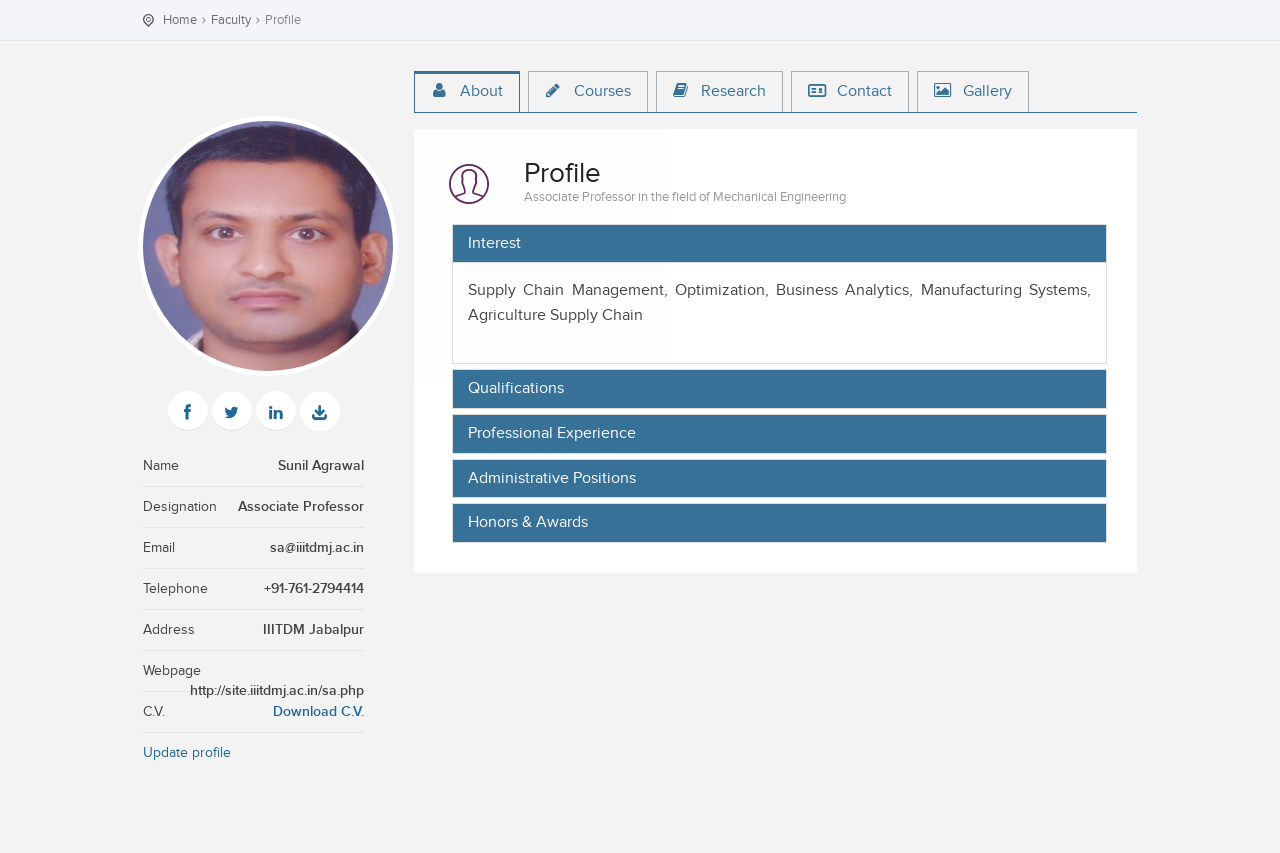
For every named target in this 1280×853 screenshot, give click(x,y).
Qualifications (516, 389)
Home (180, 20)
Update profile (187, 753)
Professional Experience (552, 434)
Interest (494, 244)
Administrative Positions (552, 479)
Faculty (231, 20)
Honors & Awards (528, 523)
